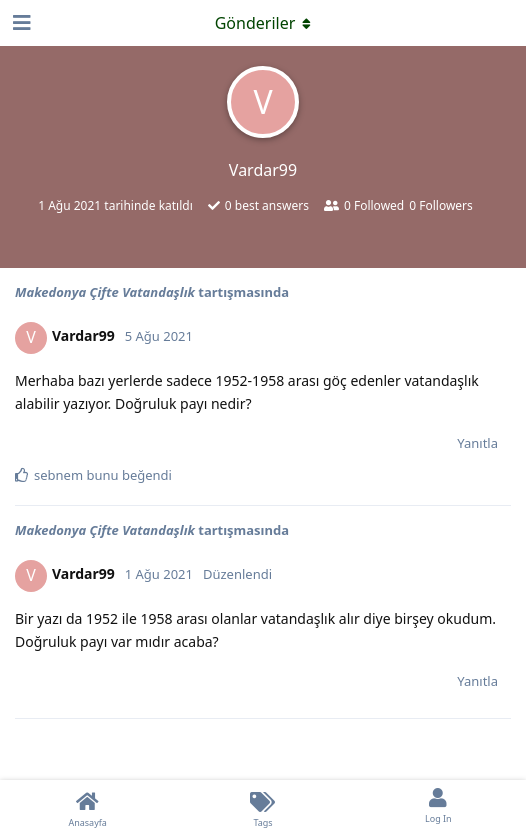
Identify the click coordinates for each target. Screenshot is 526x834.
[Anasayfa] (87, 807)
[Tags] (262, 807)
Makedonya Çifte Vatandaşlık (105, 292)
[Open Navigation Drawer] (20, 23)
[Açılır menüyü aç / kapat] (263, 23)
